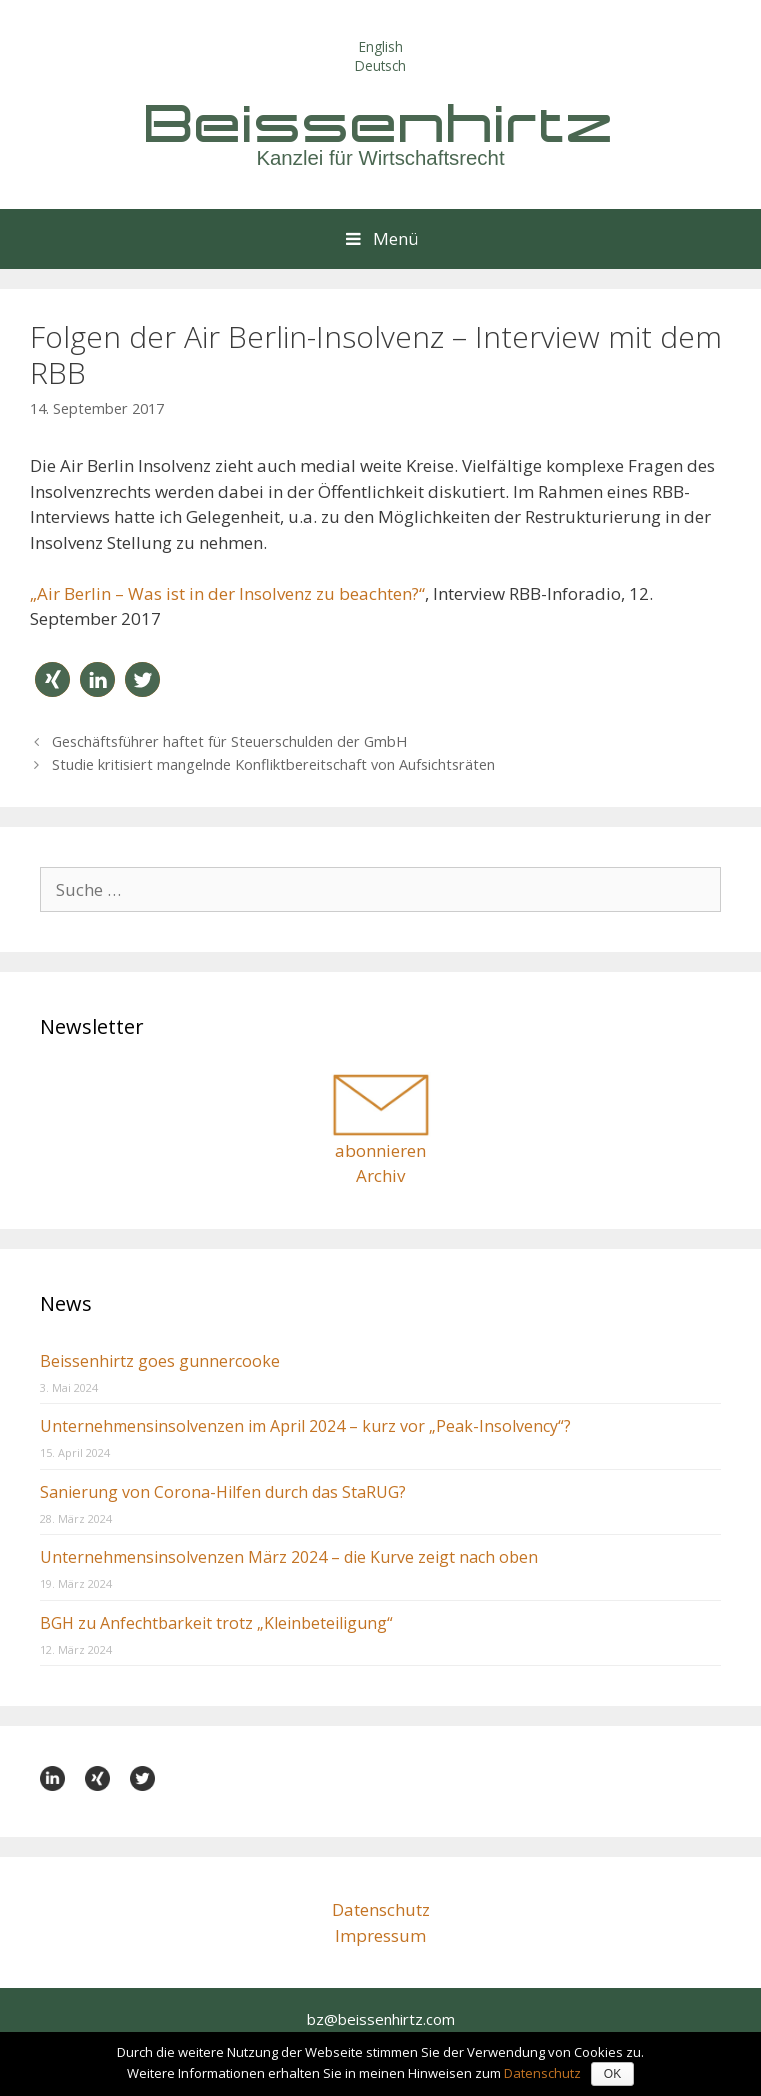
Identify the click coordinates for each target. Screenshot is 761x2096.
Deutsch (380, 65)
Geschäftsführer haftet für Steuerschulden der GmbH (229, 741)
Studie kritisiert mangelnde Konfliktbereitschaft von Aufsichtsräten (273, 764)
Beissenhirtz (381, 122)
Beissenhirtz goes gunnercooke (160, 1361)
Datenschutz (381, 1909)
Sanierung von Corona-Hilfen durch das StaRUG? (223, 1492)
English (381, 46)
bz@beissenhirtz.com (381, 2019)
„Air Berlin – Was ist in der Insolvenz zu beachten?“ (227, 593)
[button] (52, 679)
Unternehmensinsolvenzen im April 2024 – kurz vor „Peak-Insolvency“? (305, 1426)
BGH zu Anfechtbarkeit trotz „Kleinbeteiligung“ (216, 1623)
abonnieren (380, 1150)
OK (612, 2074)
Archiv (380, 1175)
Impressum (380, 1935)
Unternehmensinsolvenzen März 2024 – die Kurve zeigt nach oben (289, 1557)
